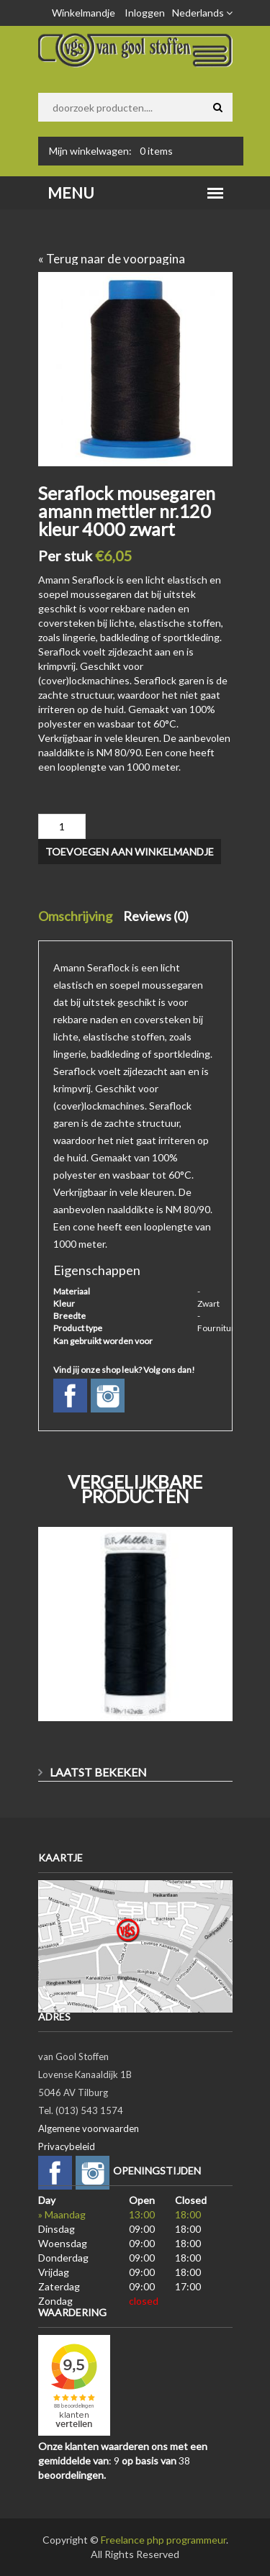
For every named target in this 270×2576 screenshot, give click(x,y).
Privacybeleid (66, 2146)
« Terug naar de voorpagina (111, 258)
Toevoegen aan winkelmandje (129, 851)
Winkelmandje (83, 12)
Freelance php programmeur (163, 2540)
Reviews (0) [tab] (156, 916)
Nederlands (202, 12)
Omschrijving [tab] (75, 916)
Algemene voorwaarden (88, 2128)
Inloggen (145, 12)
